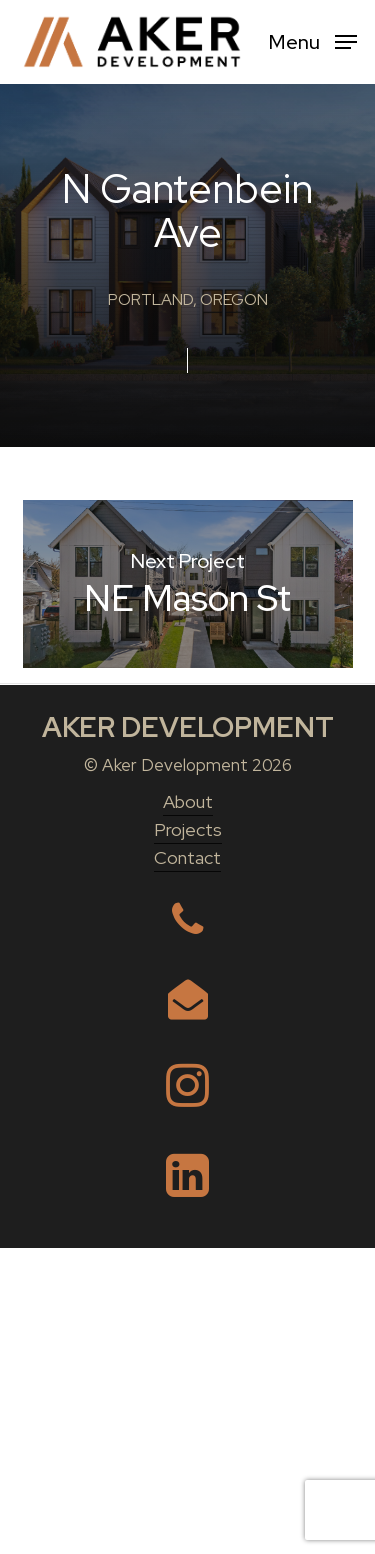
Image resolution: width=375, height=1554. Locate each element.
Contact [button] (187, 1163)
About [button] (188, 1107)
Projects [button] (188, 1135)
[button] (313, 40)
